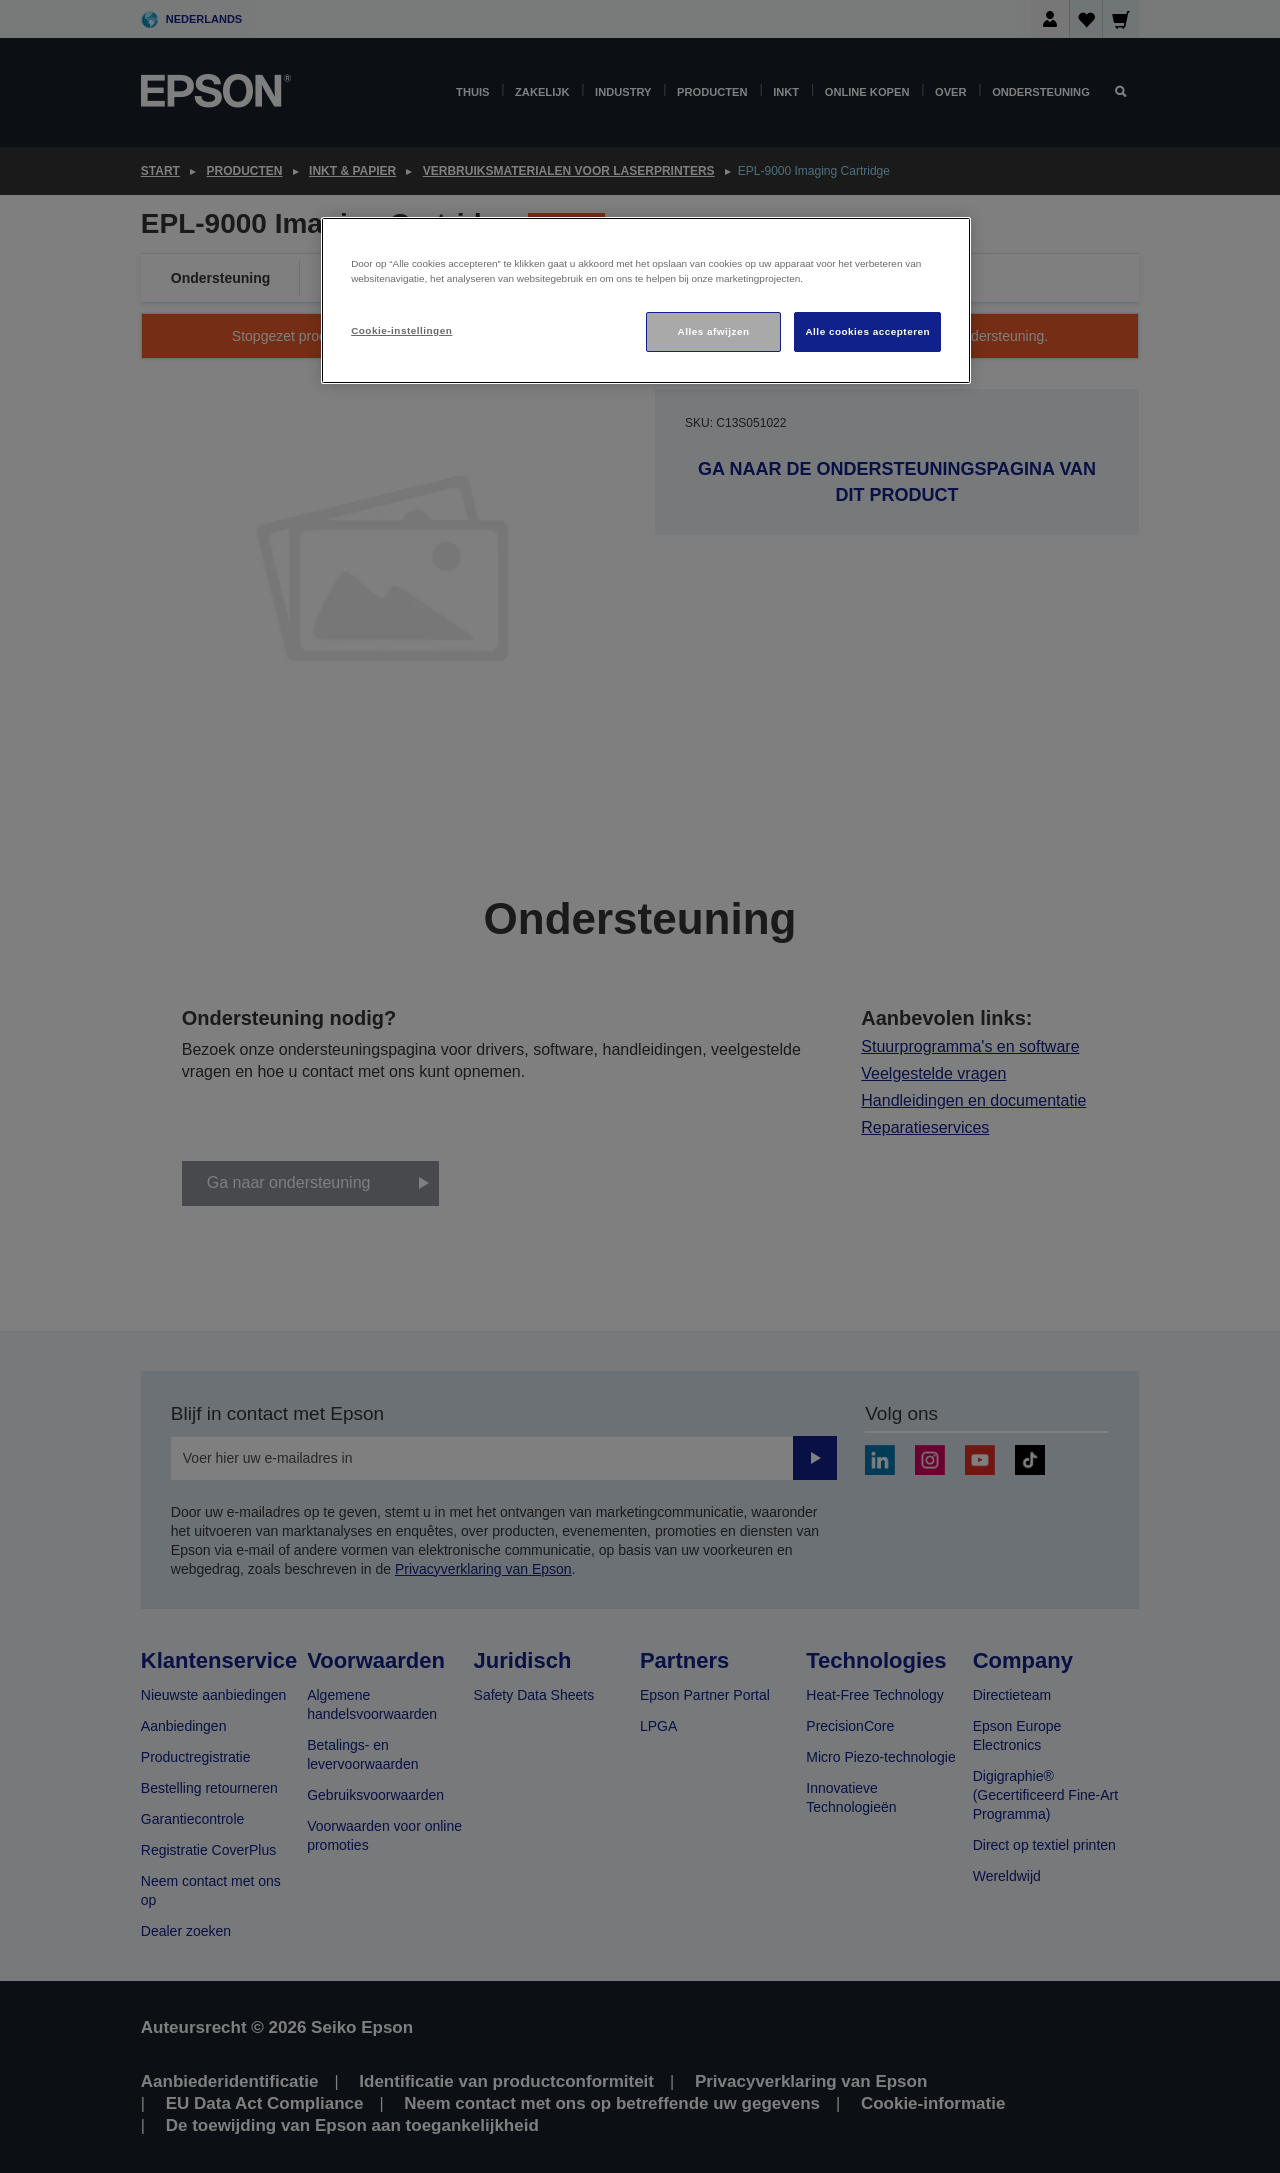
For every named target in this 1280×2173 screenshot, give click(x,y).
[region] (646, 300)
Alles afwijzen (714, 331)
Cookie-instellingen (401, 330)
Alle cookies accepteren (867, 331)
